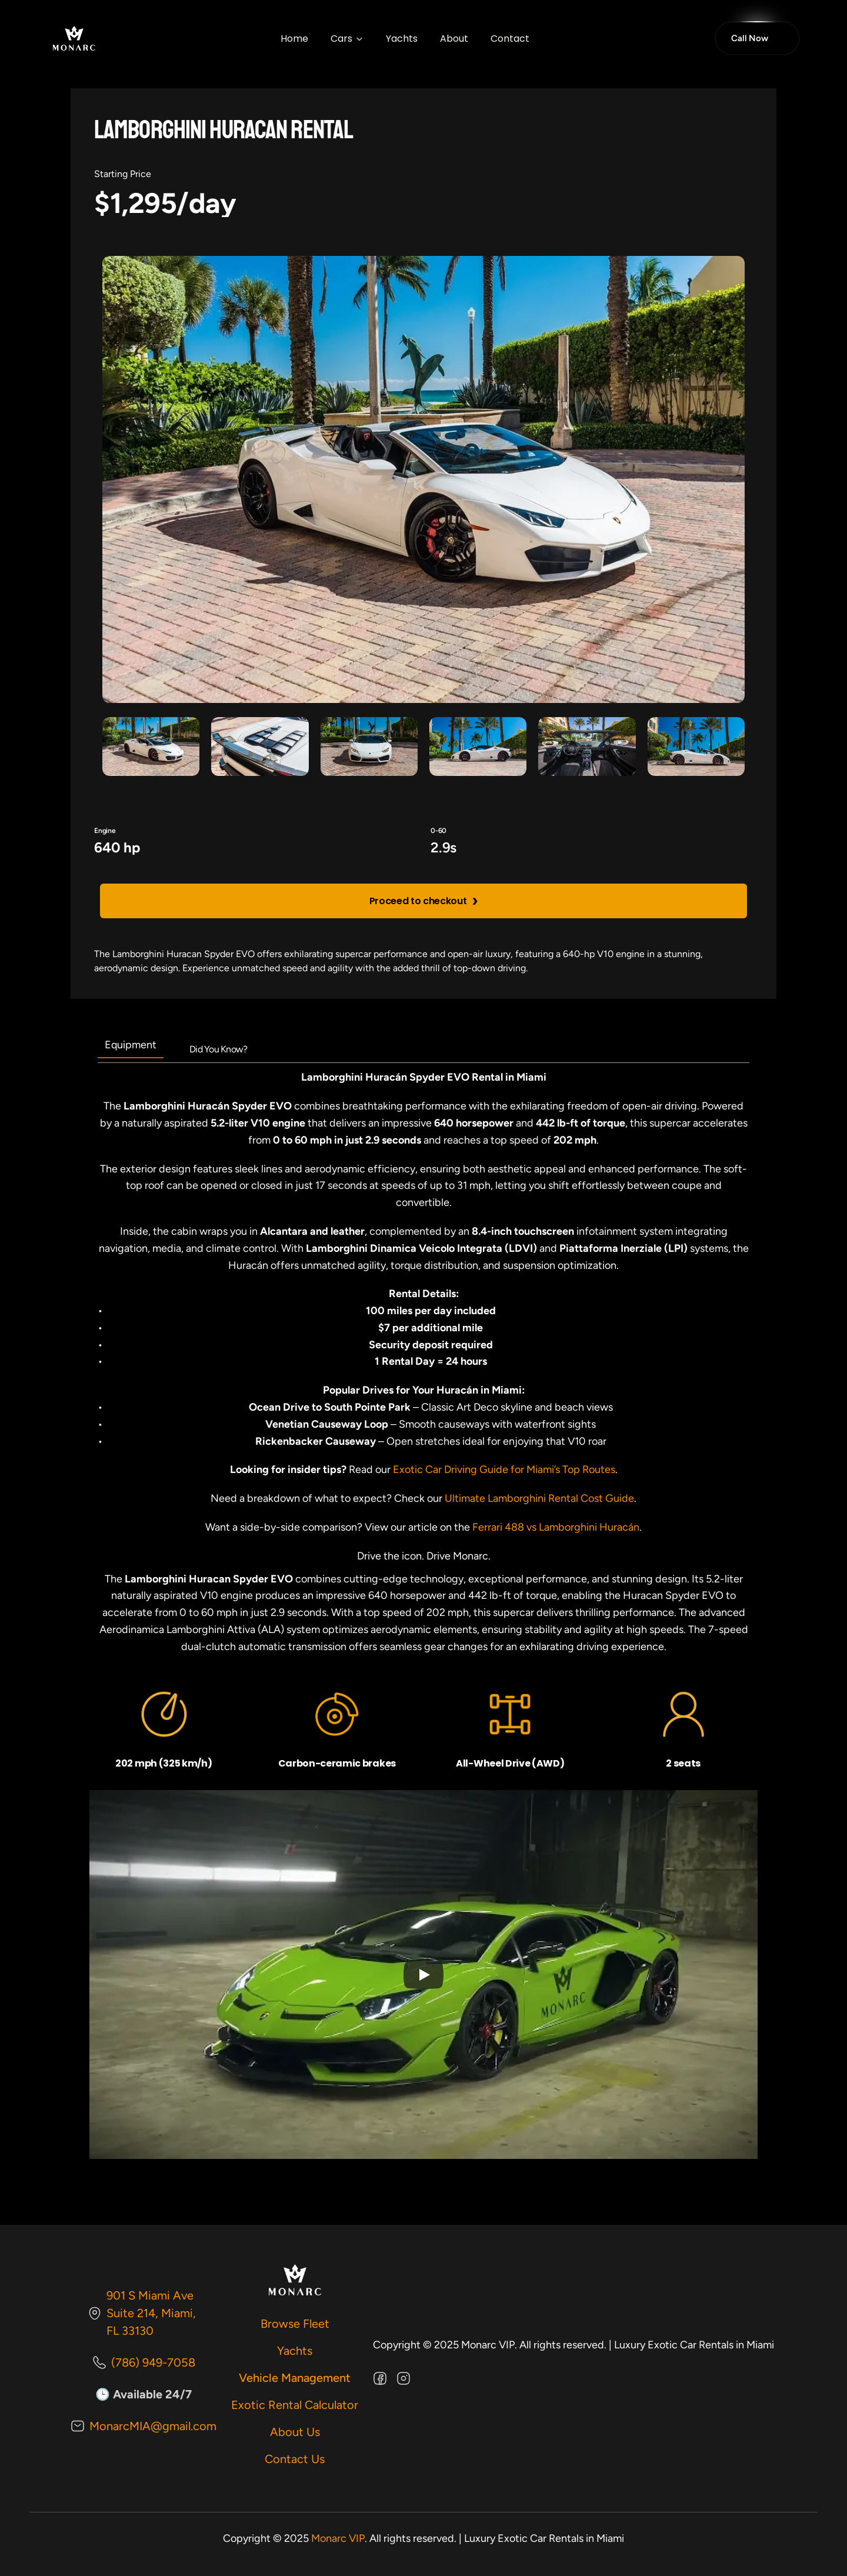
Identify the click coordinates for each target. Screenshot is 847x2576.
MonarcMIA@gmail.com (152, 2426)
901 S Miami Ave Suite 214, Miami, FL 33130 (152, 2313)
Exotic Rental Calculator (294, 2405)
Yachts (294, 2351)
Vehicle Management (295, 2378)
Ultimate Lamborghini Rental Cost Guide (539, 1498)
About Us (295, 2432)
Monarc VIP (338, 2538)
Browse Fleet (295, 2324)
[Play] (423, 1975)
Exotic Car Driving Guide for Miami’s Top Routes (504, 1469)
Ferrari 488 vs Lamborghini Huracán (555, 1527)
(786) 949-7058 (153, 2362)
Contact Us (295, 2459)
